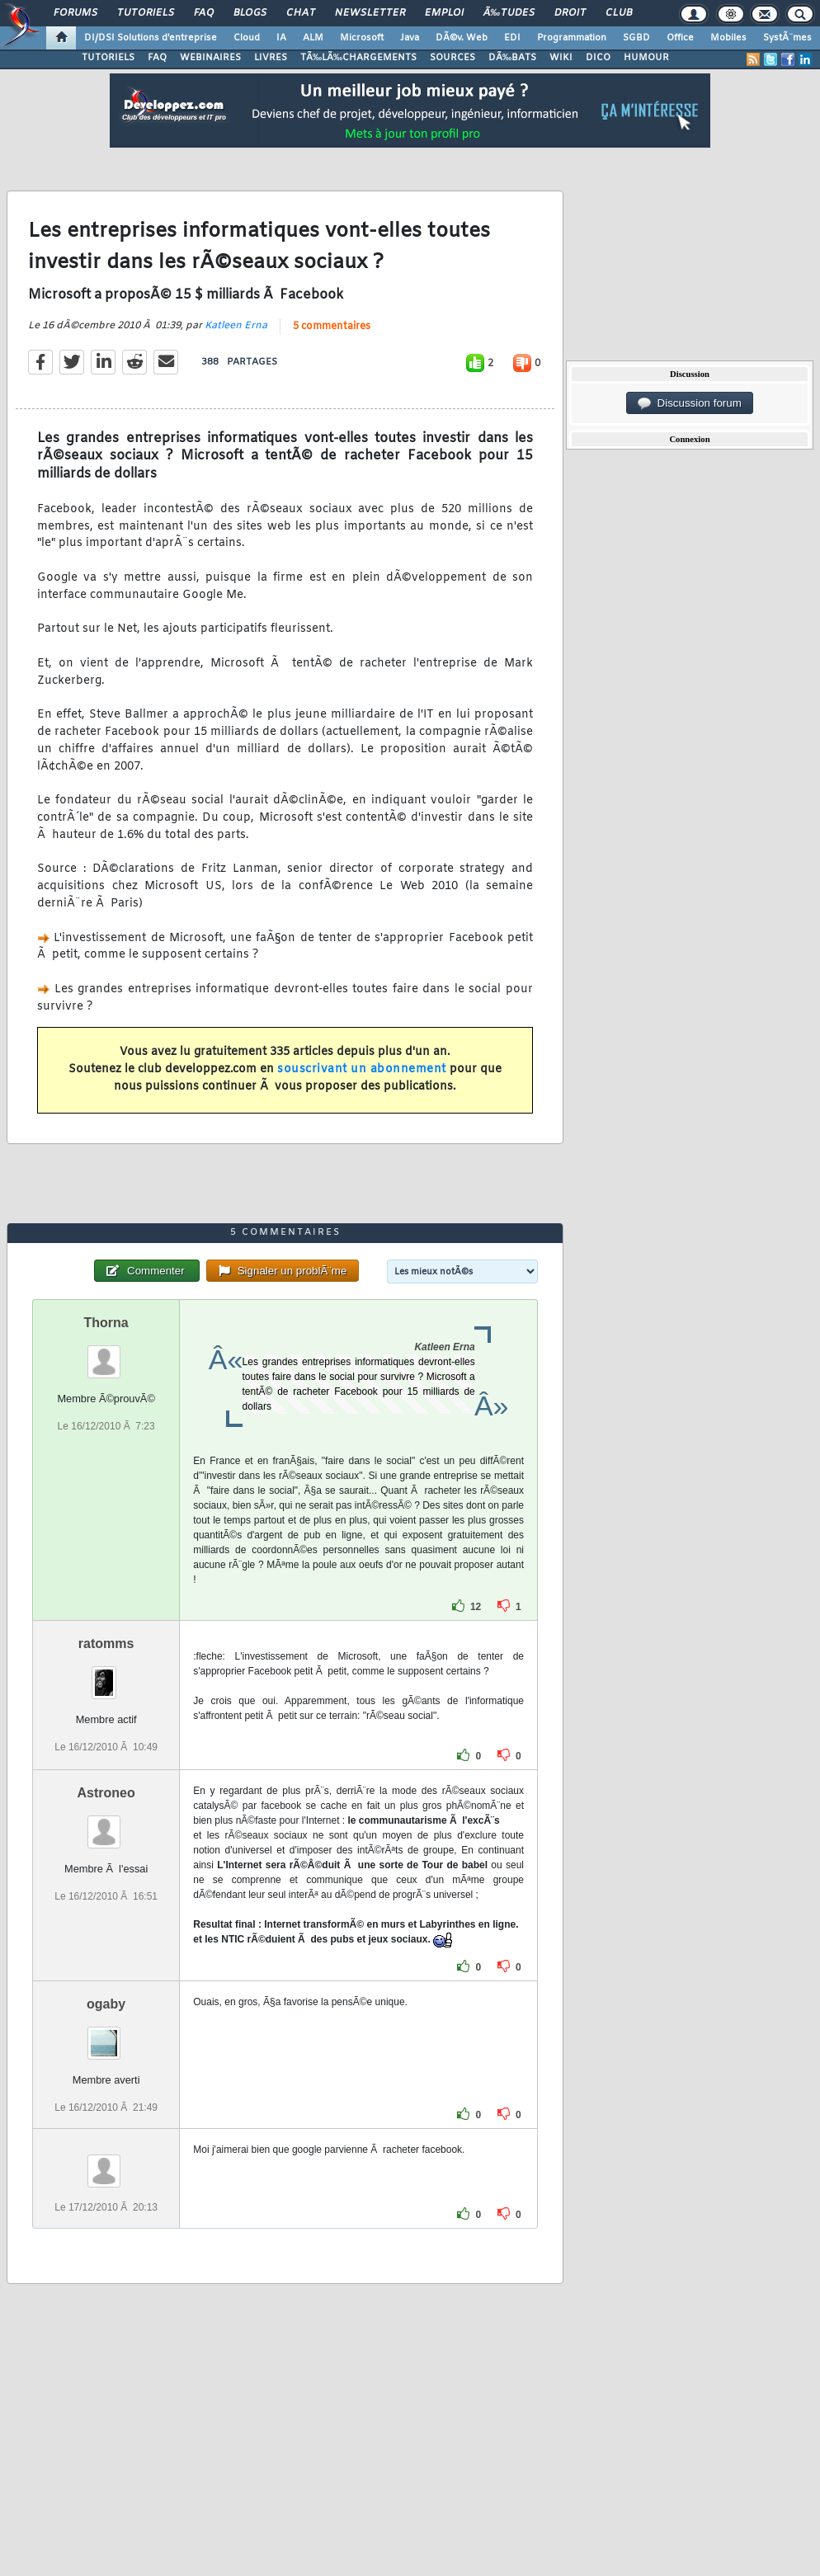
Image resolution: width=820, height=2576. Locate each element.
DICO (598, 58)
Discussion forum (690, 403)
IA (281, 38)
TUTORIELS (108, 58)
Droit (570, 13)
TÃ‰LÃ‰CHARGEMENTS (358, 58)
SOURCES (452, 58)
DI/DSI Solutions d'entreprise (150, 38)
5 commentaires (331, 326)
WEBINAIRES (210, 58)
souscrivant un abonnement (361, 1069)
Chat (301, 13)
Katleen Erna (236, 325)
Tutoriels (145, 13)
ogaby (106, 2004)
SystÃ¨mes (787, 38)
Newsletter (370, 13)
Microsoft (362, 38)
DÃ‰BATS (512, 58)
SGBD (636, 38)
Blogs (250, 13)
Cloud (246, 38)
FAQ (203, 13)
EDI (512, 38)
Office (680, 38)
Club (619, 13)
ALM (313, 38)
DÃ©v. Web (462, 38)
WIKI (561, 58)
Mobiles (728, 38)
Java (409, 38)
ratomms (106, 1643)
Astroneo (106, 1793)
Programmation (571, 38)
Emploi (444, 13)
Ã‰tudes (509, 13)
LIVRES (270, 58)
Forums (75, 13)
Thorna (106, 1323)
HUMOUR (646, 58)
